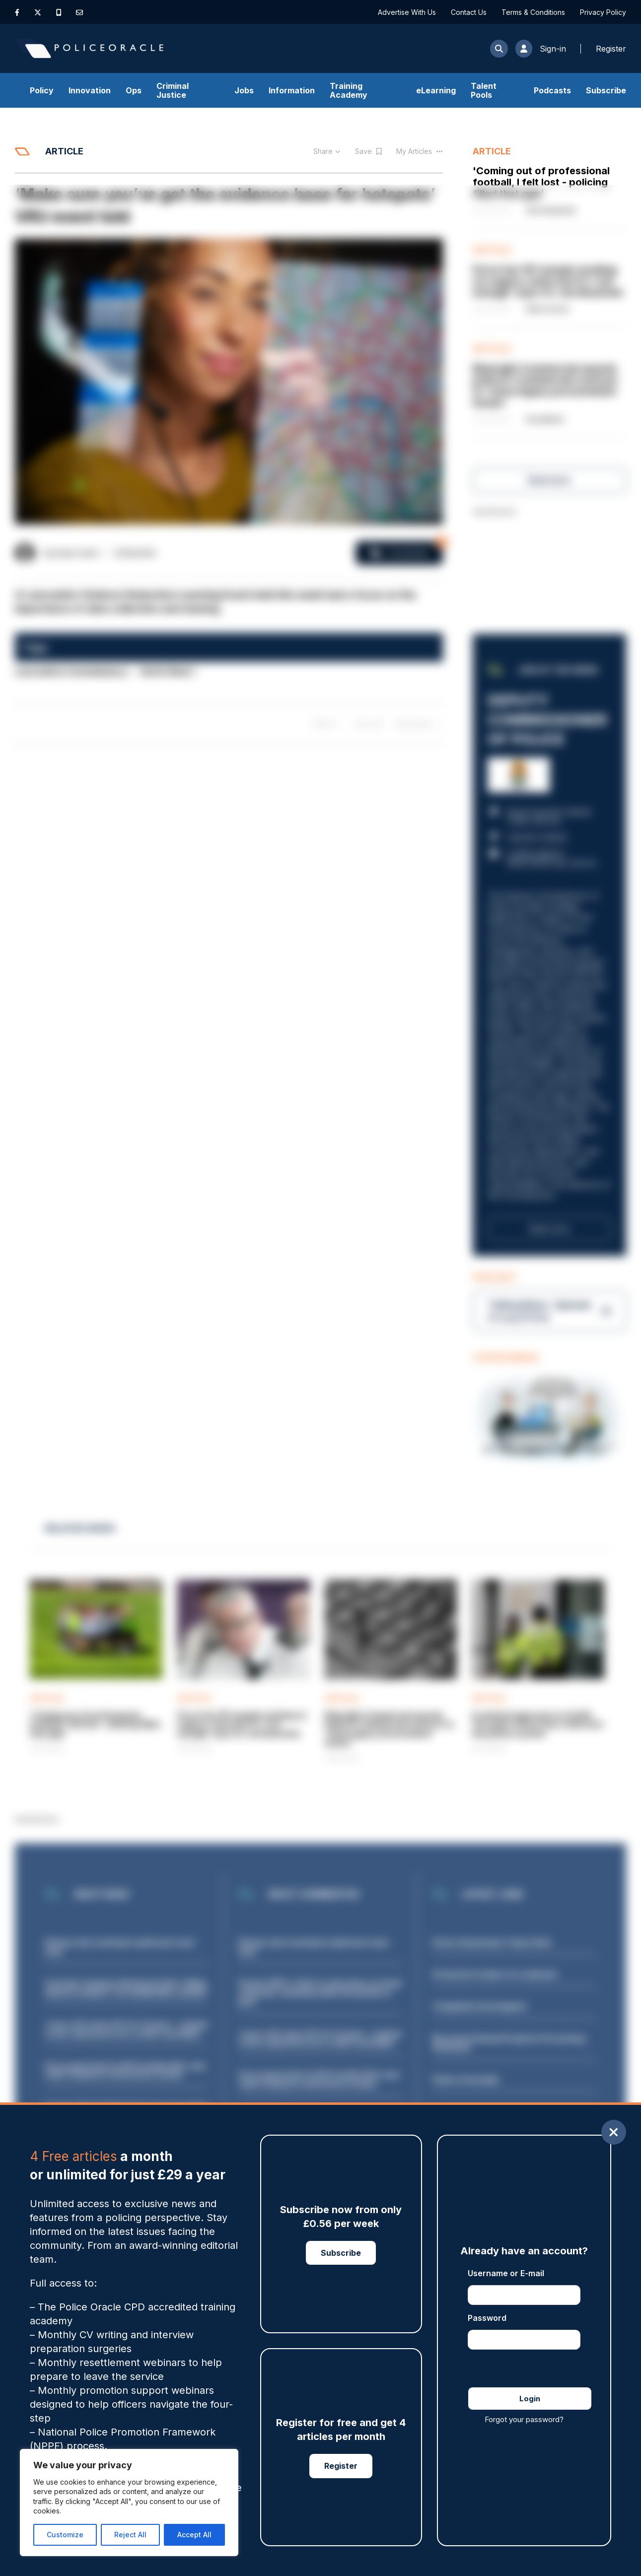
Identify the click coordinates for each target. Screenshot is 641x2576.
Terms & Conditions (533, 12)
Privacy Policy (603, 12)
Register (340, 2466)
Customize (65, 2534)
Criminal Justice (172, 90)
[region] (129, 2502)
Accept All (194, 2534)
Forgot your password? (524, 2419)
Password (487, 2318)
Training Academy (348, 90)
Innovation (90, 90)
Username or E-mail (506, 2273)
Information (292, 90)
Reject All (130, 2534)
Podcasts (552, 90)
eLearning (436, 90)
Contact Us (469, 12)
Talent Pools (484, 90)
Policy (42, 90)
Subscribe (606, 90)
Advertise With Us (407, 12)
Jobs (244, 90)
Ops (134, 90)
